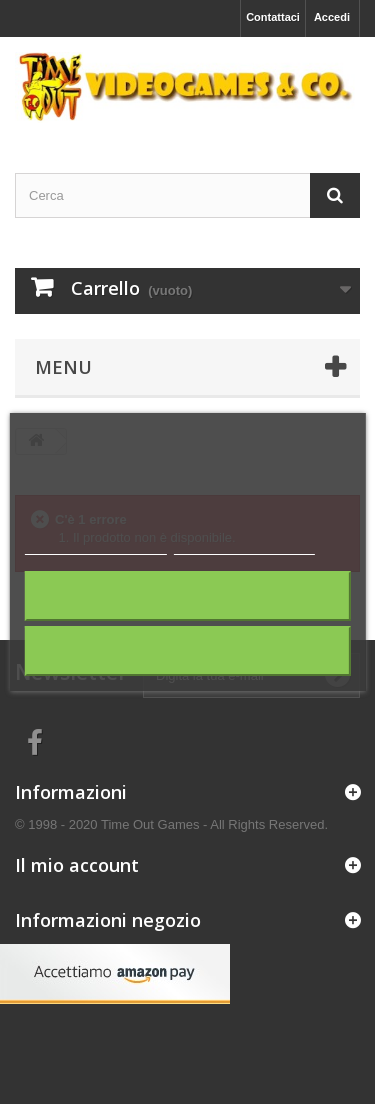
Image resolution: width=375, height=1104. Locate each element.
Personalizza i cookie (244, 545)
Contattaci (273, 17)
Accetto (187, 650)
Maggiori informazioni (95, 545)
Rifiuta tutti (188, 595)
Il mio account (77, 865)
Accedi (332, 17)
